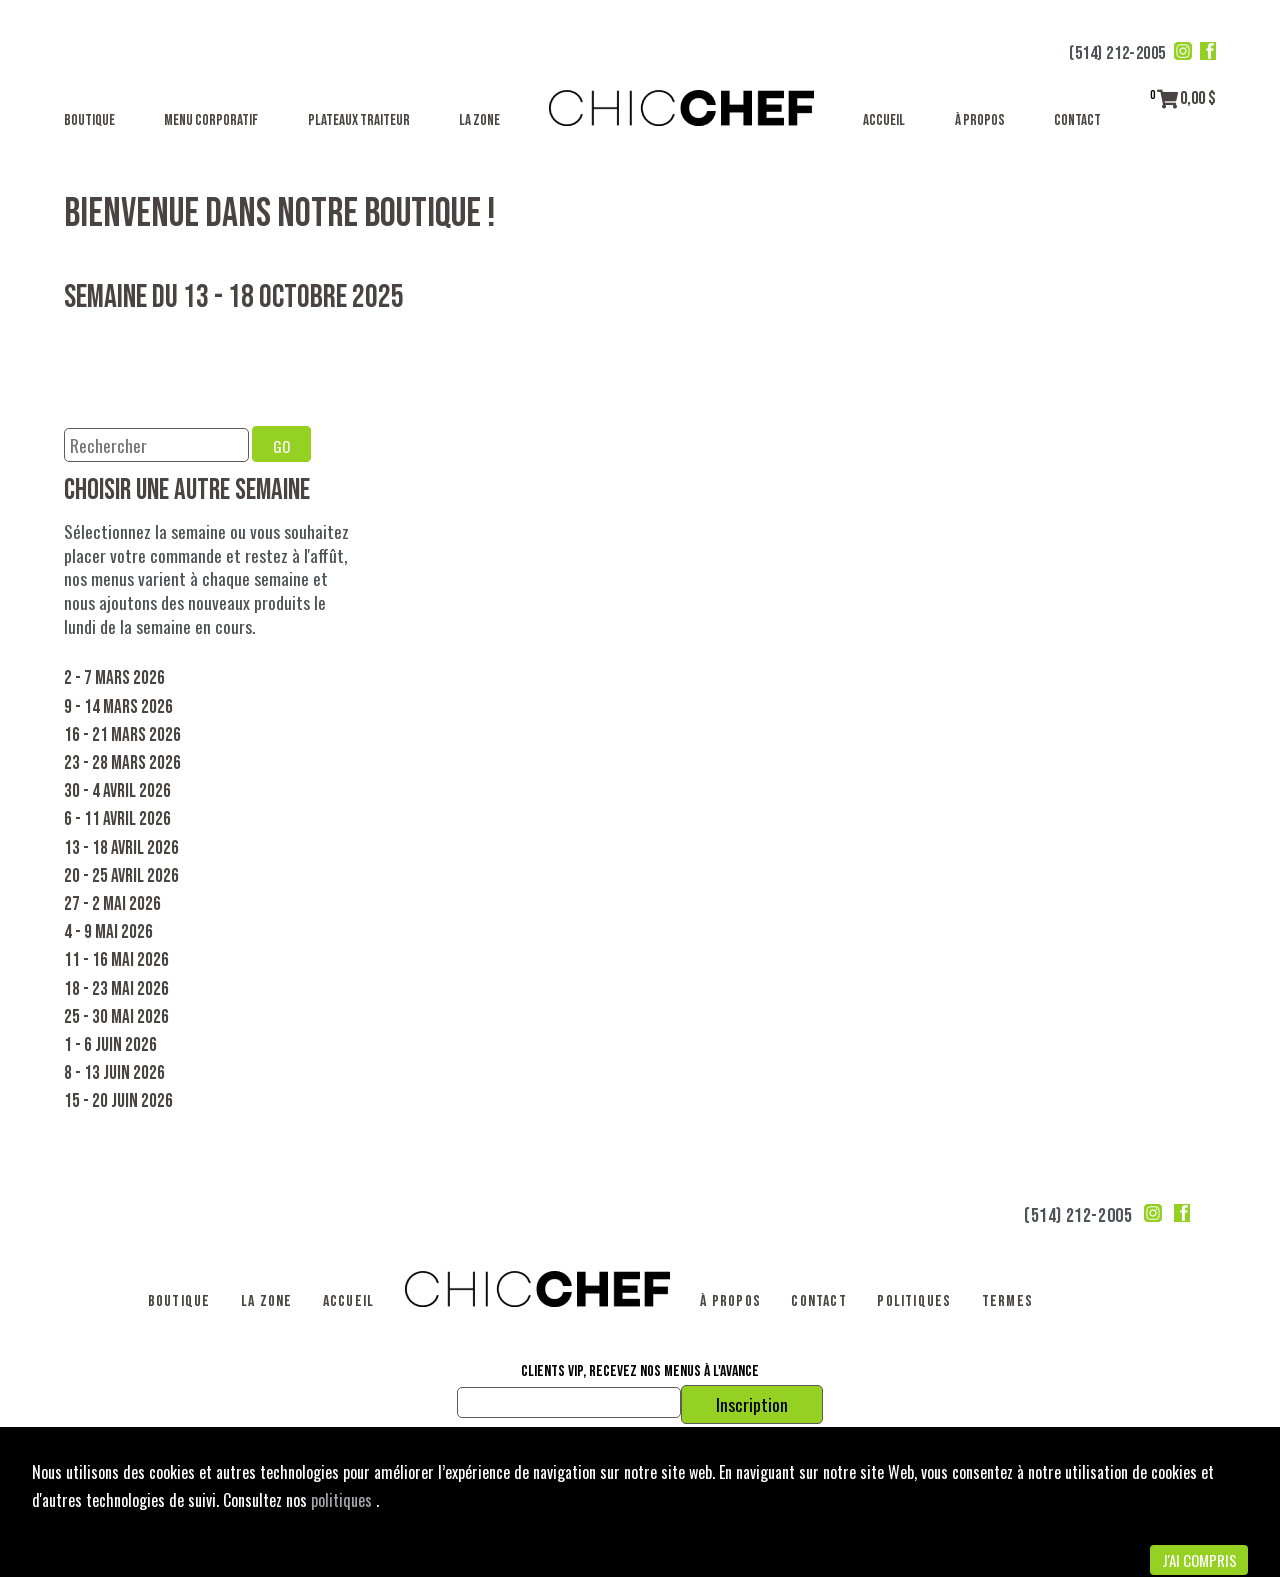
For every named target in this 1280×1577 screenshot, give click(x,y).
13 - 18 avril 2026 (121, 848)
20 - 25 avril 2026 (121, 876)
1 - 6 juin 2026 (110, 1045)
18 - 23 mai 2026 (116, 989)
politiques (343, 1500)
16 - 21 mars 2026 (122, 735)
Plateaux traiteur (359, 120)
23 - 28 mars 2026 (122, 763)
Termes (1007, 1301)
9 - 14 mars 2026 (118, 707)
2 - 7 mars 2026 (114, 678)
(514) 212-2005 (1117, 53)
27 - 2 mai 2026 (112, 904)
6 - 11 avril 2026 (117, 819)
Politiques (914, 1301)
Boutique (89, 120)
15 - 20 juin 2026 (118, 1101)
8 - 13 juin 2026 (114, 1073)
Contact (1077, 120)
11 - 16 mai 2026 (116, 960)
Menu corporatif (211, 120)
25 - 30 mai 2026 (116, 1017)
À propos (980, 120)
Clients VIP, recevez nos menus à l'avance (640, 1372)
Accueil (884, 120)
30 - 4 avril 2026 (117, 791)
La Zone (479, 120)
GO (281, 446)
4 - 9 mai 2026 (108, 932)
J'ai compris (1199, 1560)
